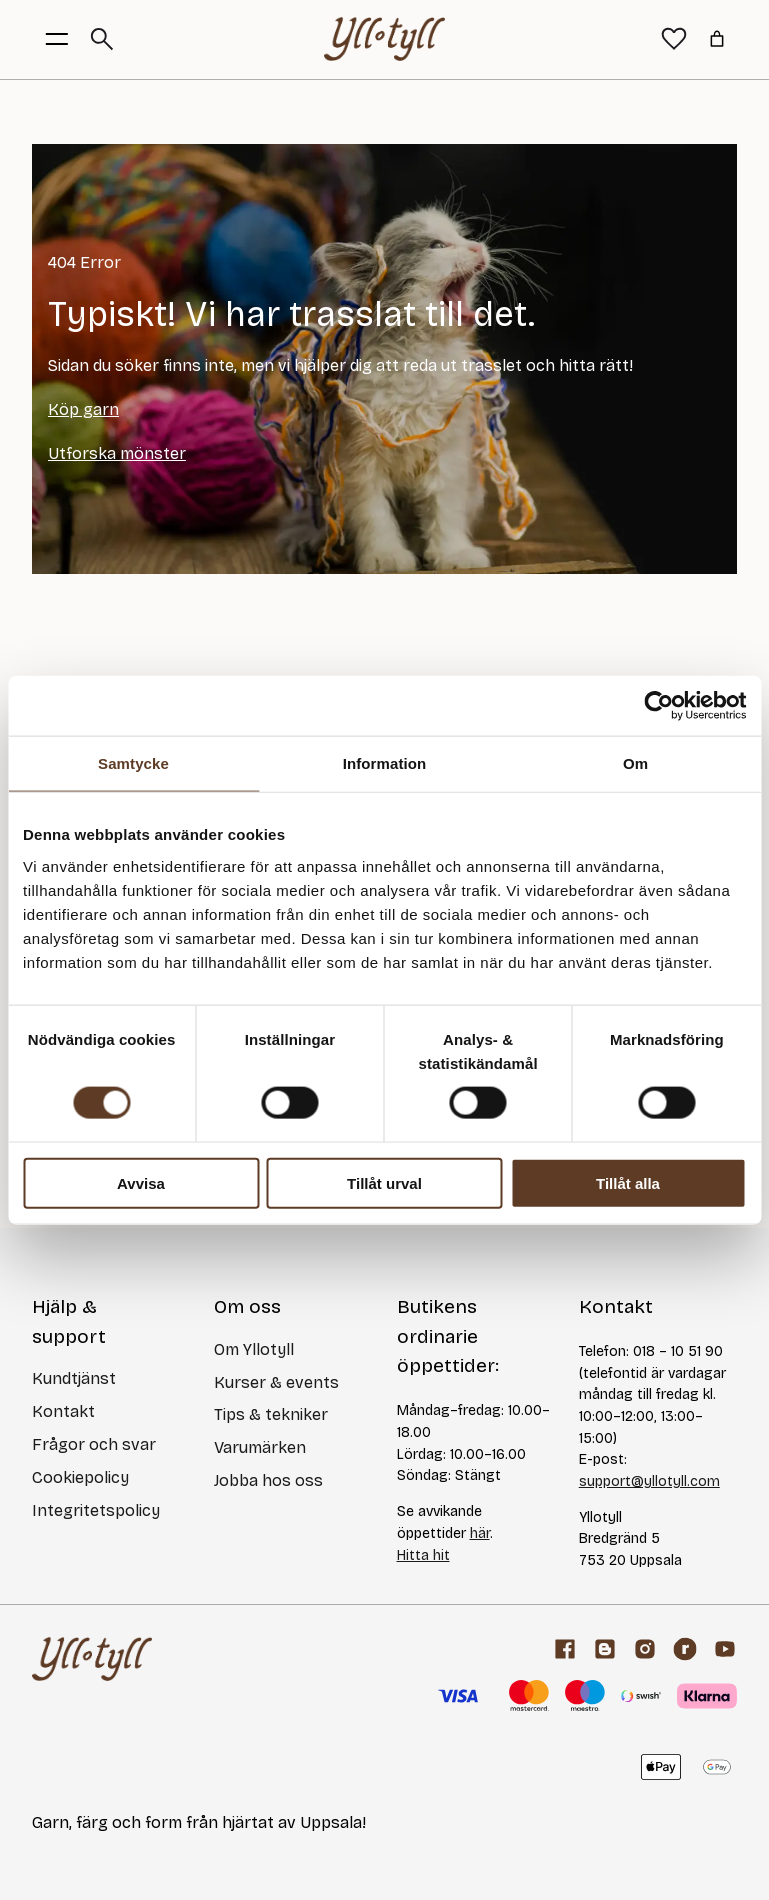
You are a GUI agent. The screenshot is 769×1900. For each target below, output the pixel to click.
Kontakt (63, 1411)
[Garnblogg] (605, 1649)
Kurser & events (276, 1382)
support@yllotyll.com (649, 1481)
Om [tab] (635, 763)
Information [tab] (385, 763)
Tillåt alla (628, 1182)
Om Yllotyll (254, 1349)
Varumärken (260, 1447)
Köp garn (83, 409)
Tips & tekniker (271, 1414)
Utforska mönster (117, 453)
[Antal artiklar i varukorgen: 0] (717, 39)
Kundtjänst (74, 1378)
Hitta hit (423, 1555)
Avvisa (141, 1182)
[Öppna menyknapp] (57, 39)
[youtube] (725, 1649)
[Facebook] (565, 1649)
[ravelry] (685, 1649)
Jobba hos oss (268, 1480)
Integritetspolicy (96, 1510)
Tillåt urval (384, 1182)
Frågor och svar (94, 1444)
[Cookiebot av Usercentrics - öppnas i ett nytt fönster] (658, 706)
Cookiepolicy (80, 1477)
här (480, 1533)
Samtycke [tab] (133, 763)
